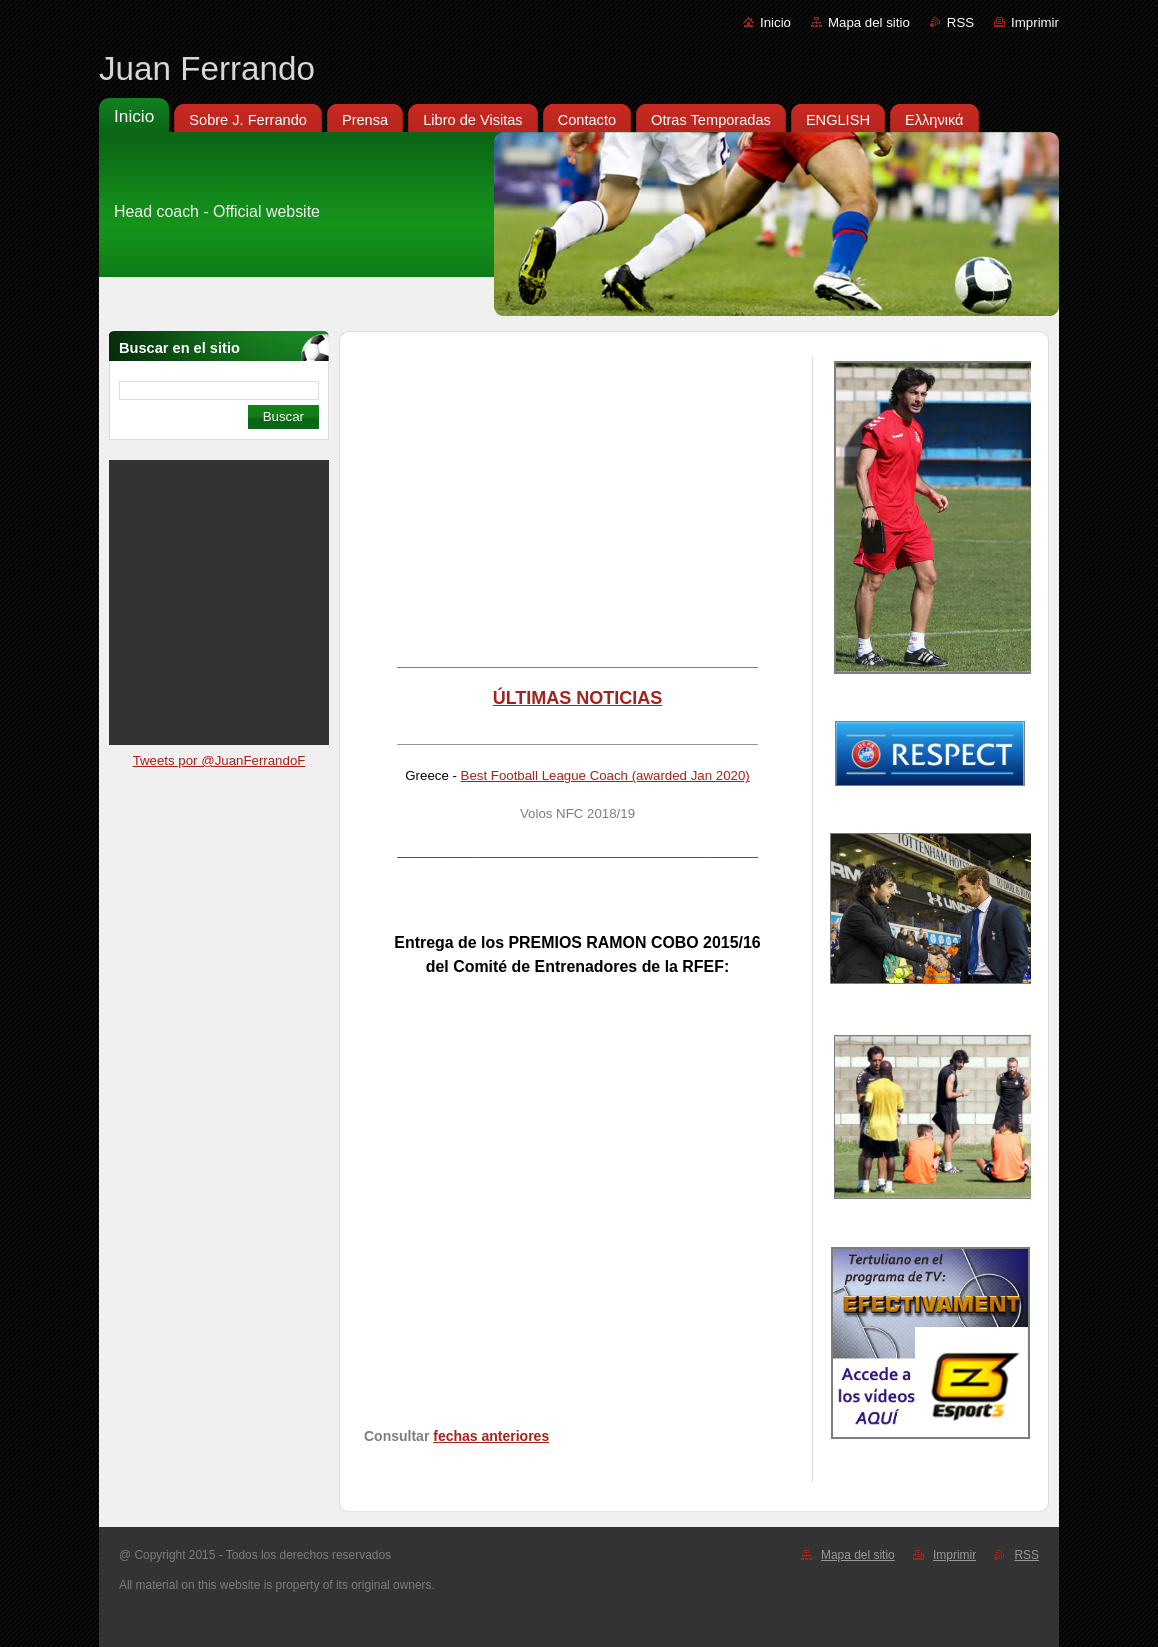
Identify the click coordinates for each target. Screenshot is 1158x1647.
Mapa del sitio (869, 22)
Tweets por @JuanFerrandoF (219, 760)
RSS (960, 22)
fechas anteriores (491, 1436)
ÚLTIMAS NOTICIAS (578, 698)
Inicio (775, 22)
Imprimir (1035, 22)
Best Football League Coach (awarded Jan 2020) (605, 775)
